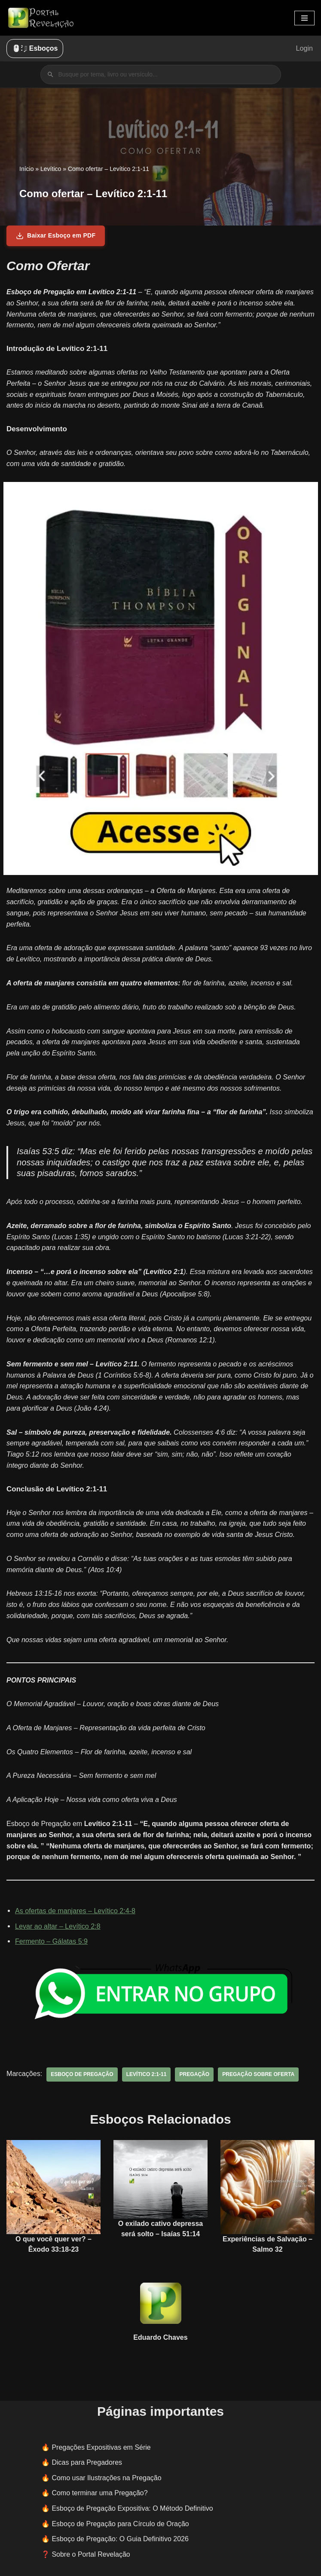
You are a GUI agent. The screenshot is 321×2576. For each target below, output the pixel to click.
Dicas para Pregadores (87, 2457)
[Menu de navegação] (304, 18)
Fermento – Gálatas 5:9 (51, 1936)
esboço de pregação (82, 2069)
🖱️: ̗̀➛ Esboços (35, 48)
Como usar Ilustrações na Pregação (106, 2472)
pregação (193, 2069)
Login (304, 48)
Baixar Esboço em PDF (55, 236)
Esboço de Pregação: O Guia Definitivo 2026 (120, 2533)
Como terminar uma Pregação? (99, 2487)
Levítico (50, 168)
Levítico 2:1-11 (145, 2069)
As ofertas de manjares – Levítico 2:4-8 (75, 1905)
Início (26, 168)
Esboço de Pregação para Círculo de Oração (120, 2518)
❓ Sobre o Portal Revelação (85, 2548)
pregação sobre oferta (257, 2069)
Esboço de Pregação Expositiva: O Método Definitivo (132, 2503)
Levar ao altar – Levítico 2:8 (57, 1921)
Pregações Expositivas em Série (101, 2441)
